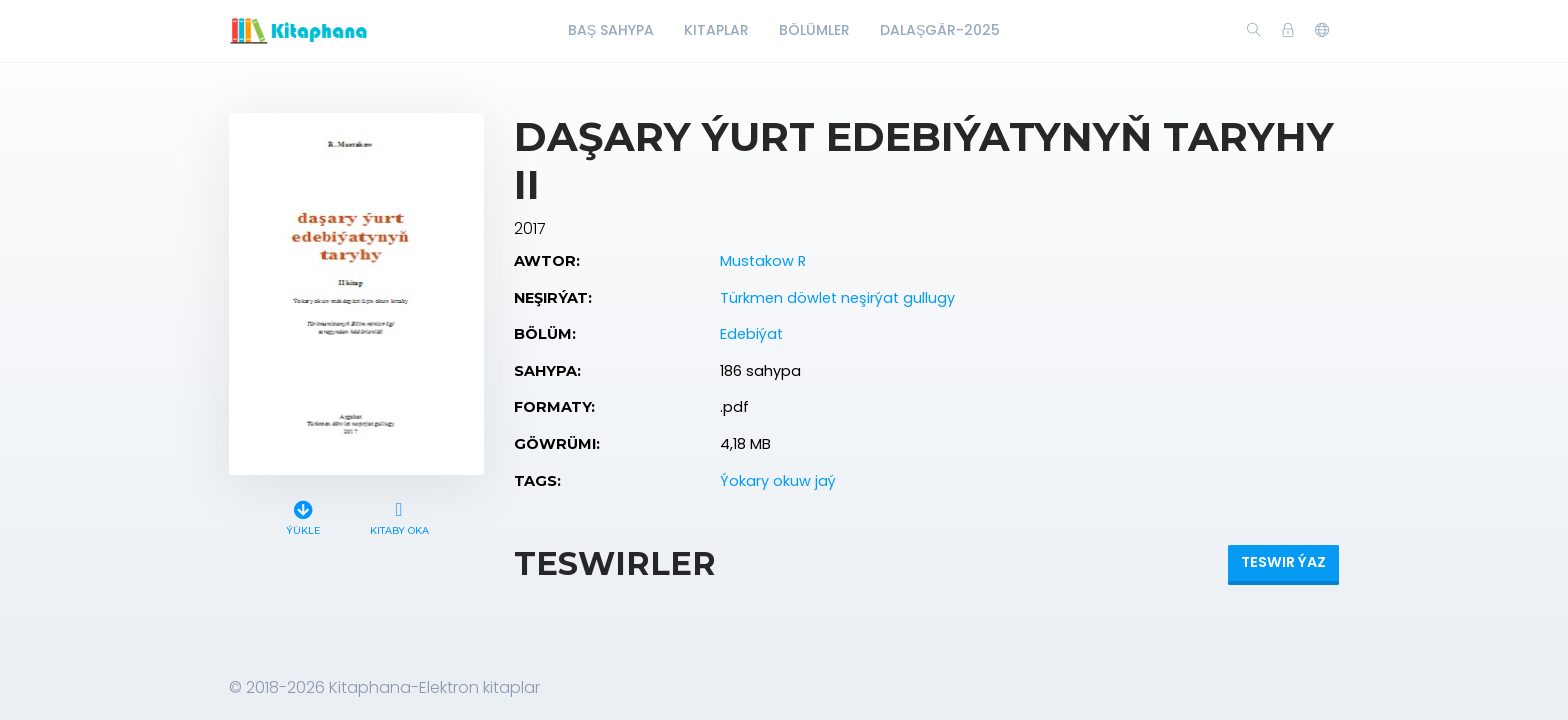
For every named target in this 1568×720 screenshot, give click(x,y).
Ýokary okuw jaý (778, 481)
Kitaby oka (399, 515)
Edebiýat (751, 334)
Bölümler (814, 30)
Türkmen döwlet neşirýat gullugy (837, 298)
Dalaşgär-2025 (940, 30)
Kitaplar (716, 30)
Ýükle (303, 515)
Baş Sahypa (611, 30)
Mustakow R (763, 261)
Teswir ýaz (1283, 562)
